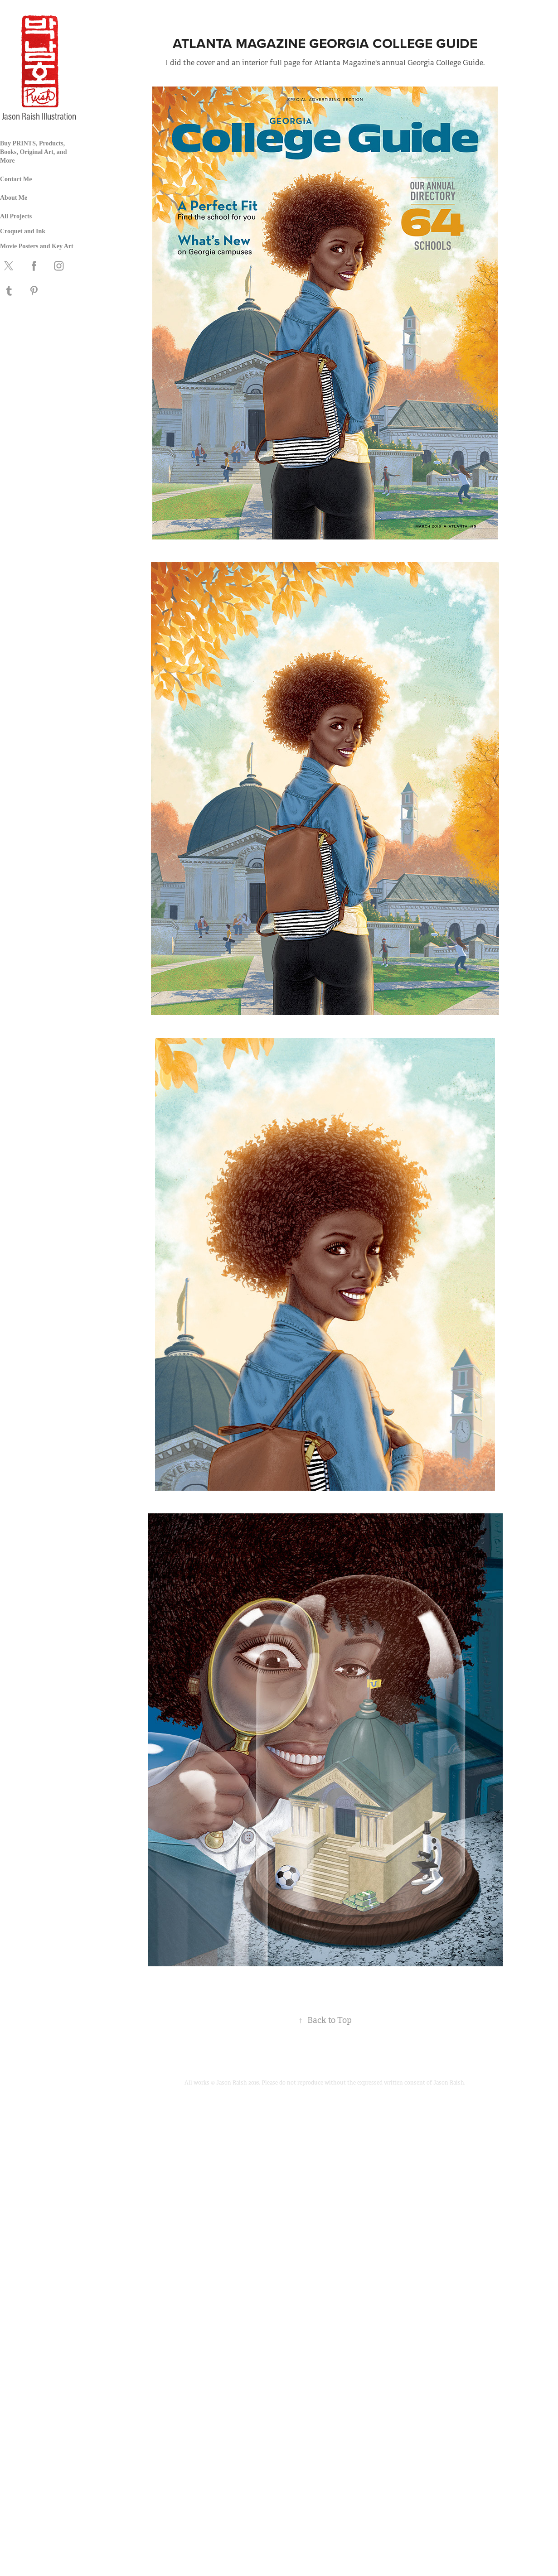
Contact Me (16, 179)
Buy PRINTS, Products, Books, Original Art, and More (33, 152)
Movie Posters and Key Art (36, 246)
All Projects (16, 216)
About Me (13, 197)
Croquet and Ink (22, 231)
